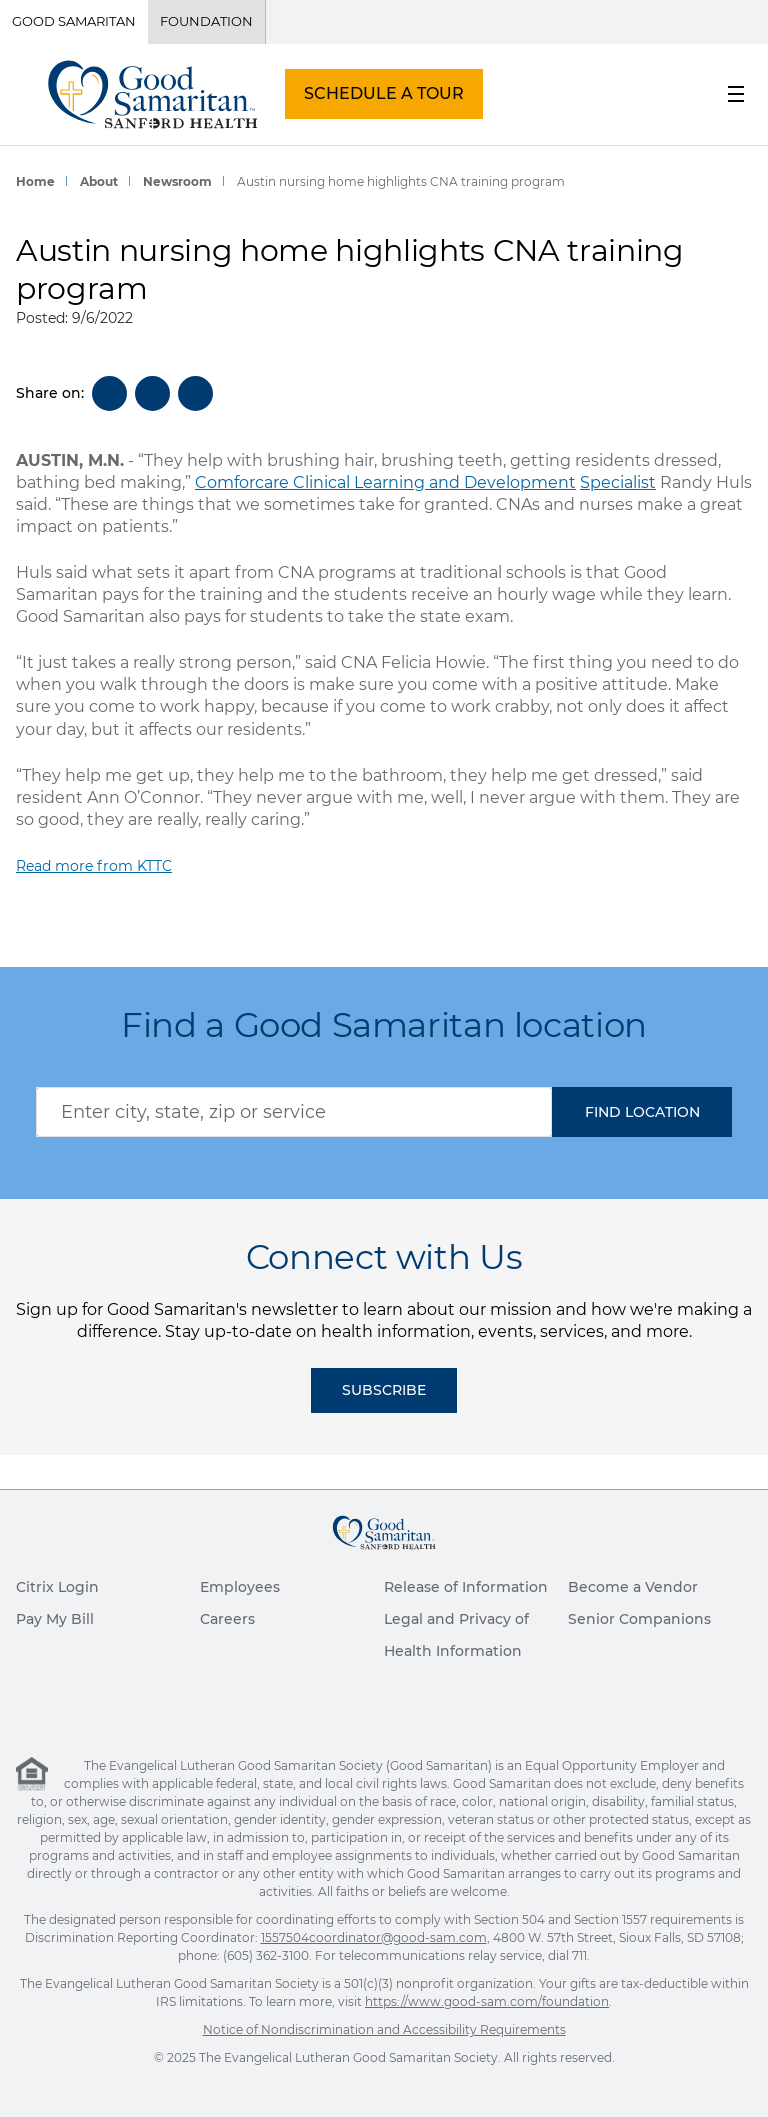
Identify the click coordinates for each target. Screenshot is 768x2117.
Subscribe (384, 1390)
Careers (227, 1619)
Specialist (618, 482)
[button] (642, 1112)
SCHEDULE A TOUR (384, 93)
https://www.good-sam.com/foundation (487, 2001)
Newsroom (177, 181)
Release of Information (466, 1587)
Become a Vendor (633, 1587)
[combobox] (294, 1112)
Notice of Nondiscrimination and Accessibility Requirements (384, 2029)
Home (35, 181)
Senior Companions (639, 1619)
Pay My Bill (55, 1619)
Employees (240, 1587)
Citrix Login (57, 1587)
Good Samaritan (74, 21)
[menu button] (736, 94)
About (99, 181)
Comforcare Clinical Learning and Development (385, 482)
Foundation (206, 21)
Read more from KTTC (94, 866)
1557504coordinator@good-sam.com (374, 1937)
